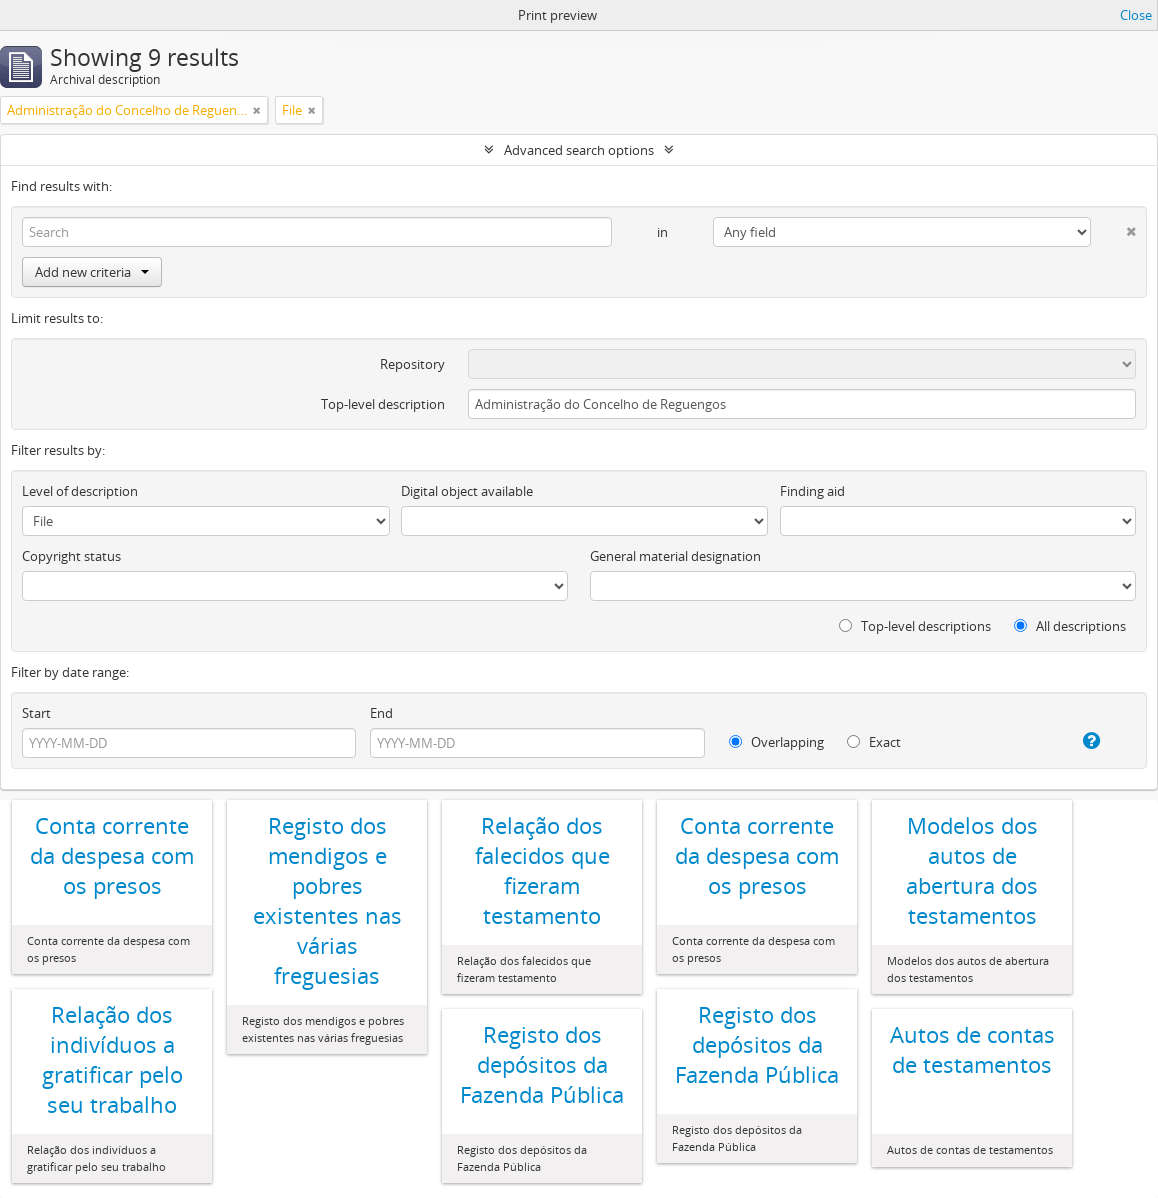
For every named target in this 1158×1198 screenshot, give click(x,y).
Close (1136, 15)
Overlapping (776, 742)
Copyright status (71, 556)
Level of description (80, 491)
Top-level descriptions (915, 626)
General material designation (675, 556)
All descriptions (1070, 626)
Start (36, 713)
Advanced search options (579, 150)
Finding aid (812, 491)
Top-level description (383, 404)
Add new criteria (92, 272)
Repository (412, 364)
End (381, 713)
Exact (874, 742)
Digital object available (467, 491)
